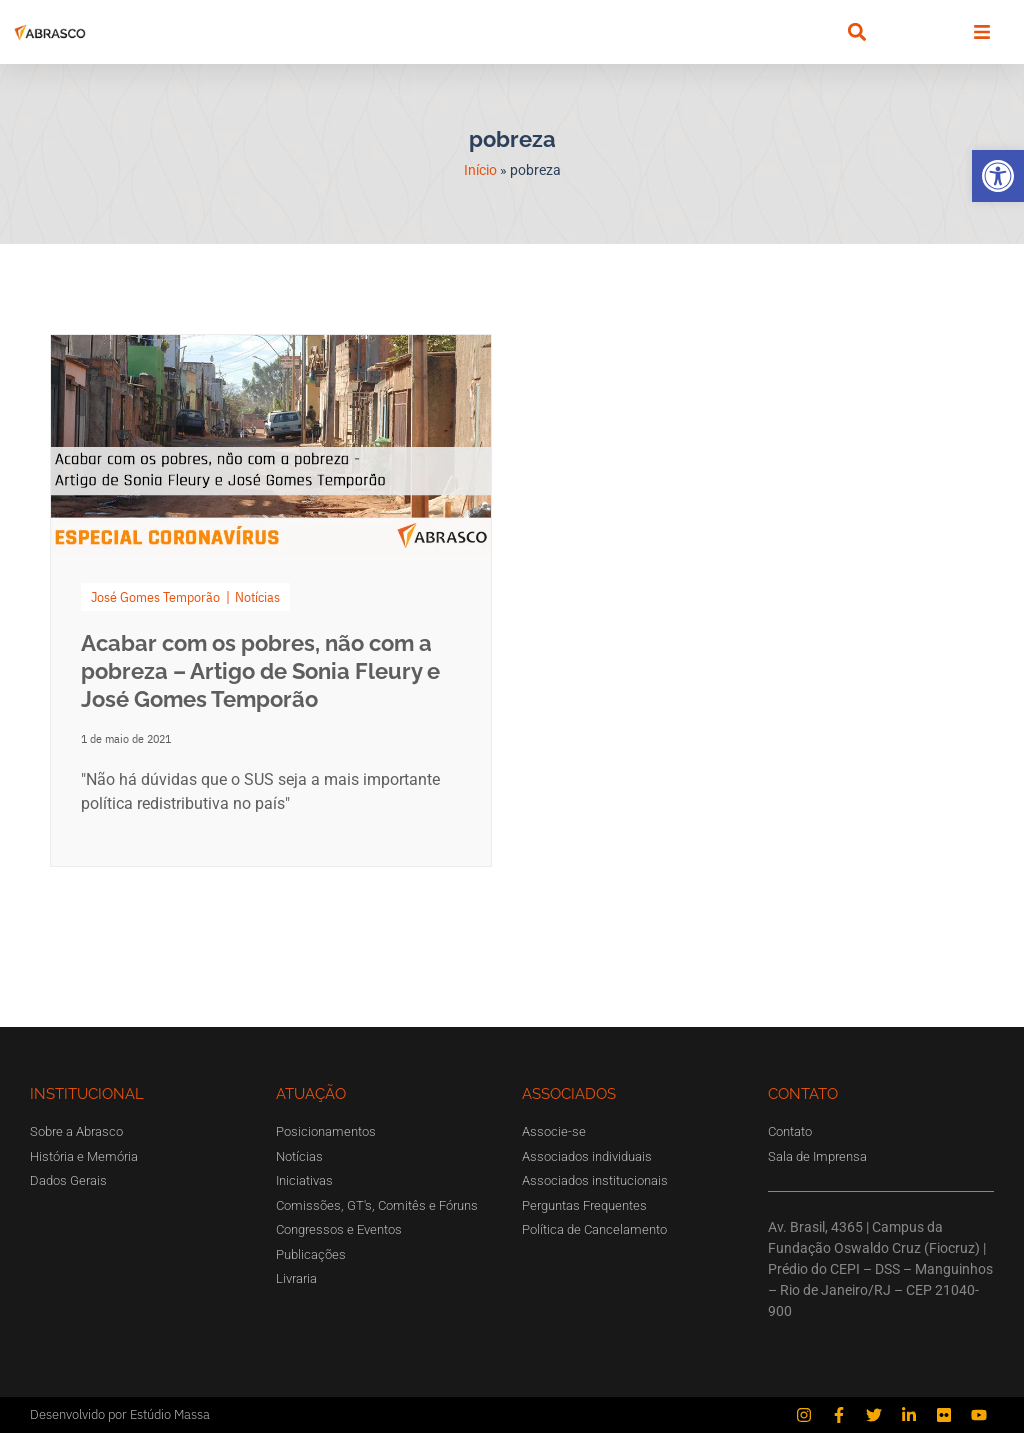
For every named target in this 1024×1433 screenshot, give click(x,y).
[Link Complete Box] (271, 600)
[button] (998, 176)
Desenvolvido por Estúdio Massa (120, 1414)
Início (480, 170)
